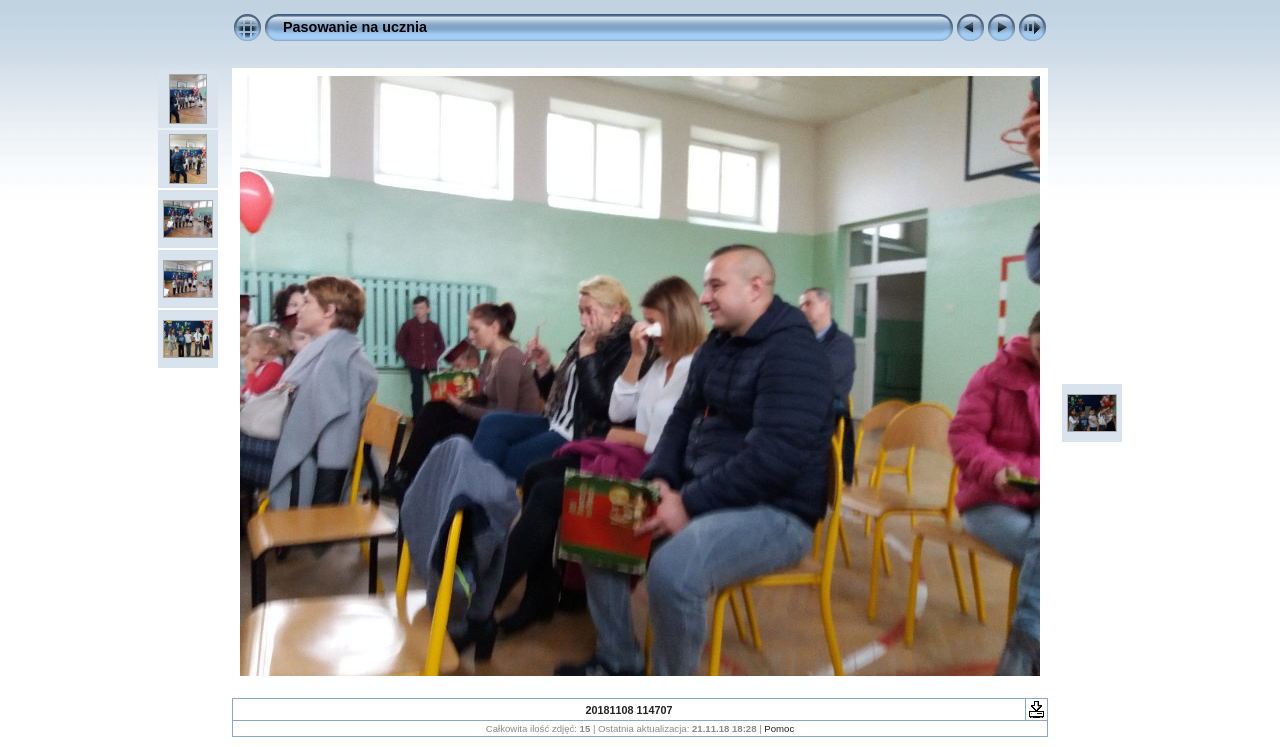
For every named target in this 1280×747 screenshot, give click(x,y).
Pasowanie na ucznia (355, 27)
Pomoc (779, 728)
